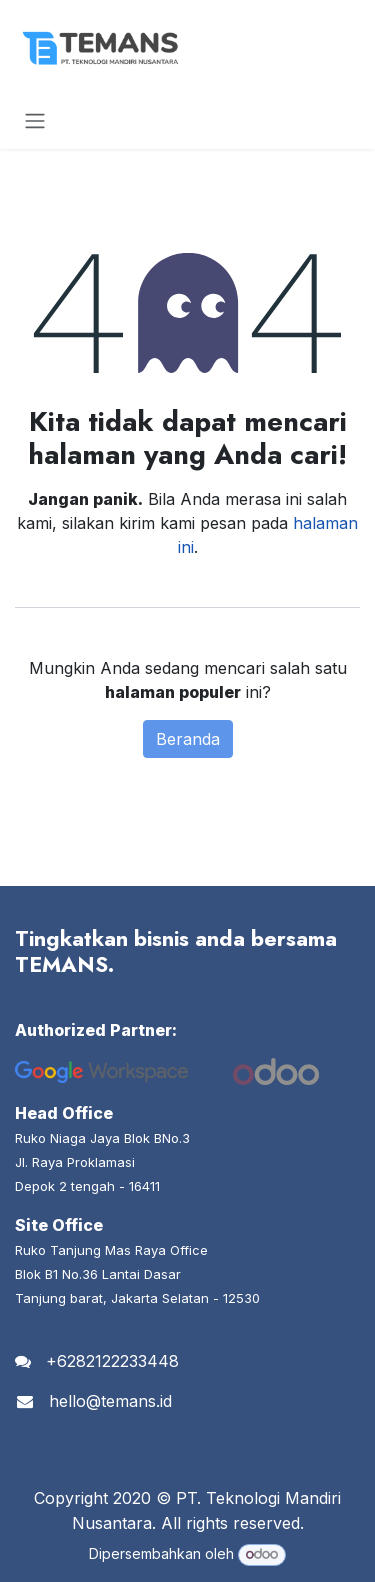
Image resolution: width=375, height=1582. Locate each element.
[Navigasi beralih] (35, 120)
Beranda (188, 739)
